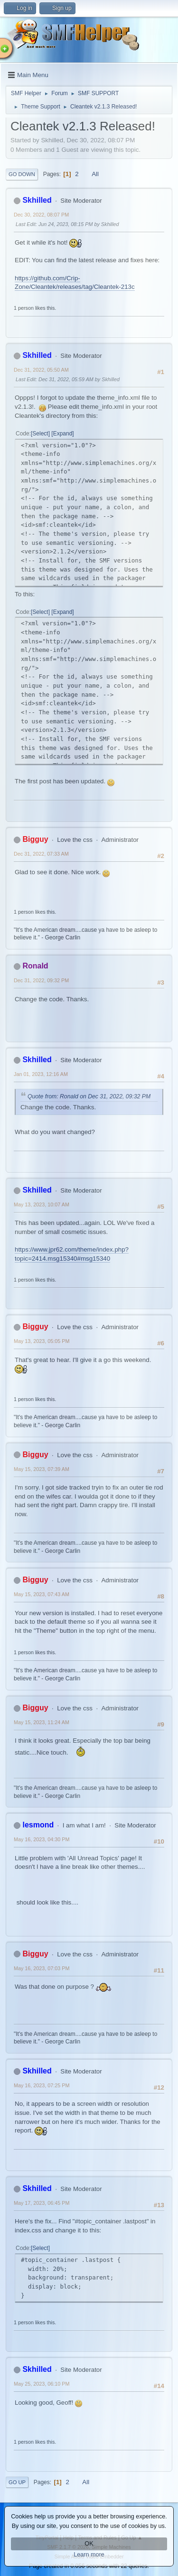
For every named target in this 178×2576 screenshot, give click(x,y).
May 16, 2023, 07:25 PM (41, 2085)
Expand (63, 433)
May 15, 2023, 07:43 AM (41, 1594)
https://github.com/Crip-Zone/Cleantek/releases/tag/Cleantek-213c (75, 283)
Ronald (35, 966)
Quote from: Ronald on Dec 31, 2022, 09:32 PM (89, 1096)
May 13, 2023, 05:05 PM (41, 1341)
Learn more (89, 2554)
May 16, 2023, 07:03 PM (41, 1968)
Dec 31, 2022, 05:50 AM (41, 370)
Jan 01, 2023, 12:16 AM (41, 1074)
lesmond (38, 1825)
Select (40, 433)
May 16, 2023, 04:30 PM (41, 1839)
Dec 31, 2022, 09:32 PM (41, 980)
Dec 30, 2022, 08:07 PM (41, 214)
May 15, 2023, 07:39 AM (41, 1469)
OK (88, 2543)
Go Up (17, 2482)
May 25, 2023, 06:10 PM (41, 2384)
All (95, 174)
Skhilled (36, 200)
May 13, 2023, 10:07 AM (41, 1204)
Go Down (22, 174)
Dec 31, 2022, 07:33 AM (41, 854)
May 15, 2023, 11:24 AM (41, 1722)
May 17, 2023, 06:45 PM (41, 2203)
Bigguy (35, 839)
